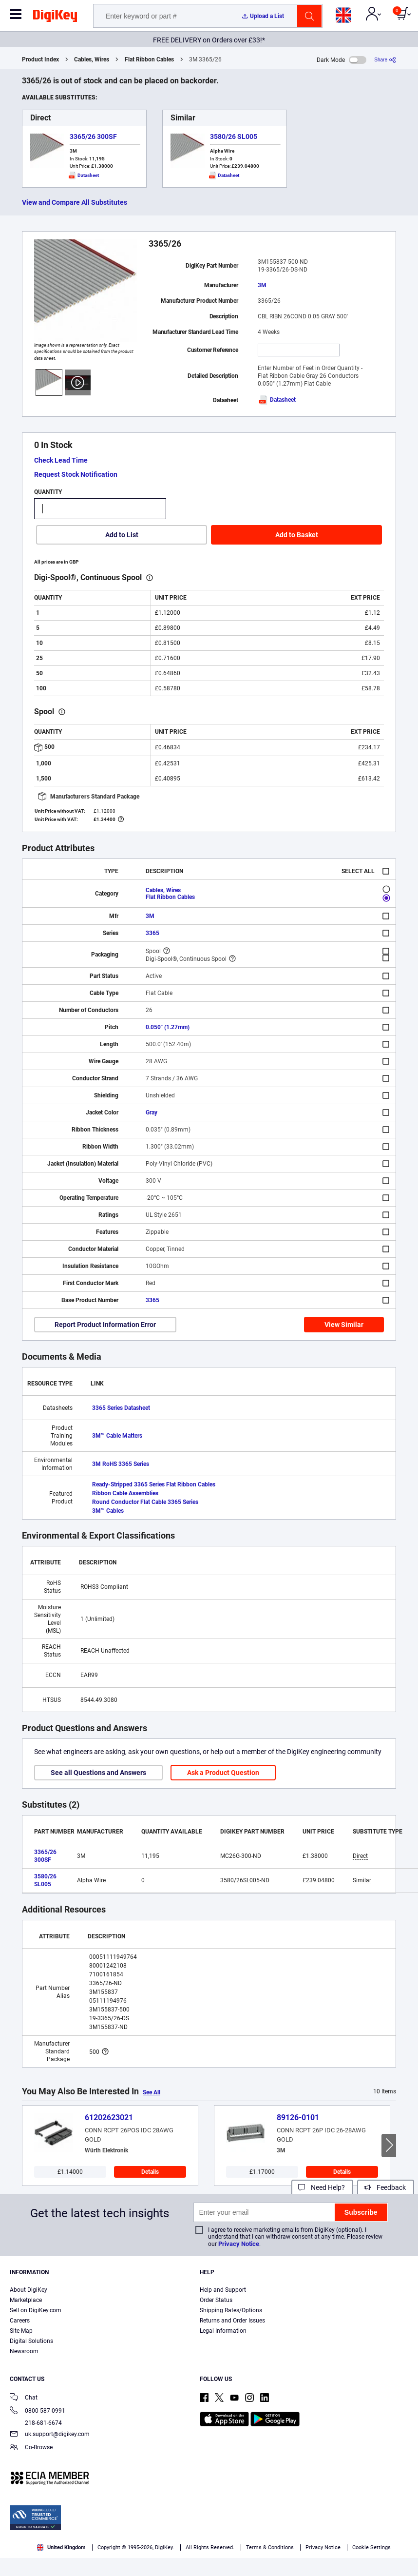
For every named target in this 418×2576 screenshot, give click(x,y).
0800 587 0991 (37, 2411)
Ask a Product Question (223, 1772)
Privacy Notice (238, 2243)
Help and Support (223, 2289)
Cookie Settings (371, 2547)
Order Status (216, 2300)
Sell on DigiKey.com (35, 2310)
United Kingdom (61, 2547)
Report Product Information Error (105, 1324)
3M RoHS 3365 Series (120, 1464)
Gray (151, 1112)
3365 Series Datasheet (121, 1408)
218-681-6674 (36, 2423)
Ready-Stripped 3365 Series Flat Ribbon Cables (153, 1484)
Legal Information (223, 2330)
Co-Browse (31, 2448)
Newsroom (24, 2351)
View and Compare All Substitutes (74, 202)
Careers (20, 2320)
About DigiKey (28, 2289)
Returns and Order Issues (232, 2320)
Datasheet (277, 399)
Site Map (21, 2330)
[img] (55, 17)
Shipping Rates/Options (231, 2310)
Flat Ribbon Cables (149, 59)
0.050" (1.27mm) (168, 1027)
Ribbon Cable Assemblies (125, 1493)
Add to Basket (296, 535)
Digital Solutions (31, 2341)
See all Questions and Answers (98, 1772)
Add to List (121, 535)
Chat (24, 2398)
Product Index (40, 59)
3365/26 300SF (93, 136)
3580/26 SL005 (233, 136)
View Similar (343, 1324)
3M (262, 285)
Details (150, 2171)
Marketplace (26, 2300)
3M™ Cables (108, 1510)
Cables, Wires (91, 59)
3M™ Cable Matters (117, 1435)
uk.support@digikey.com (50, 2434)
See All (151, 2092)
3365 (152, 933)
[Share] (385, 60)
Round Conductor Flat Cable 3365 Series (145, 1502)
